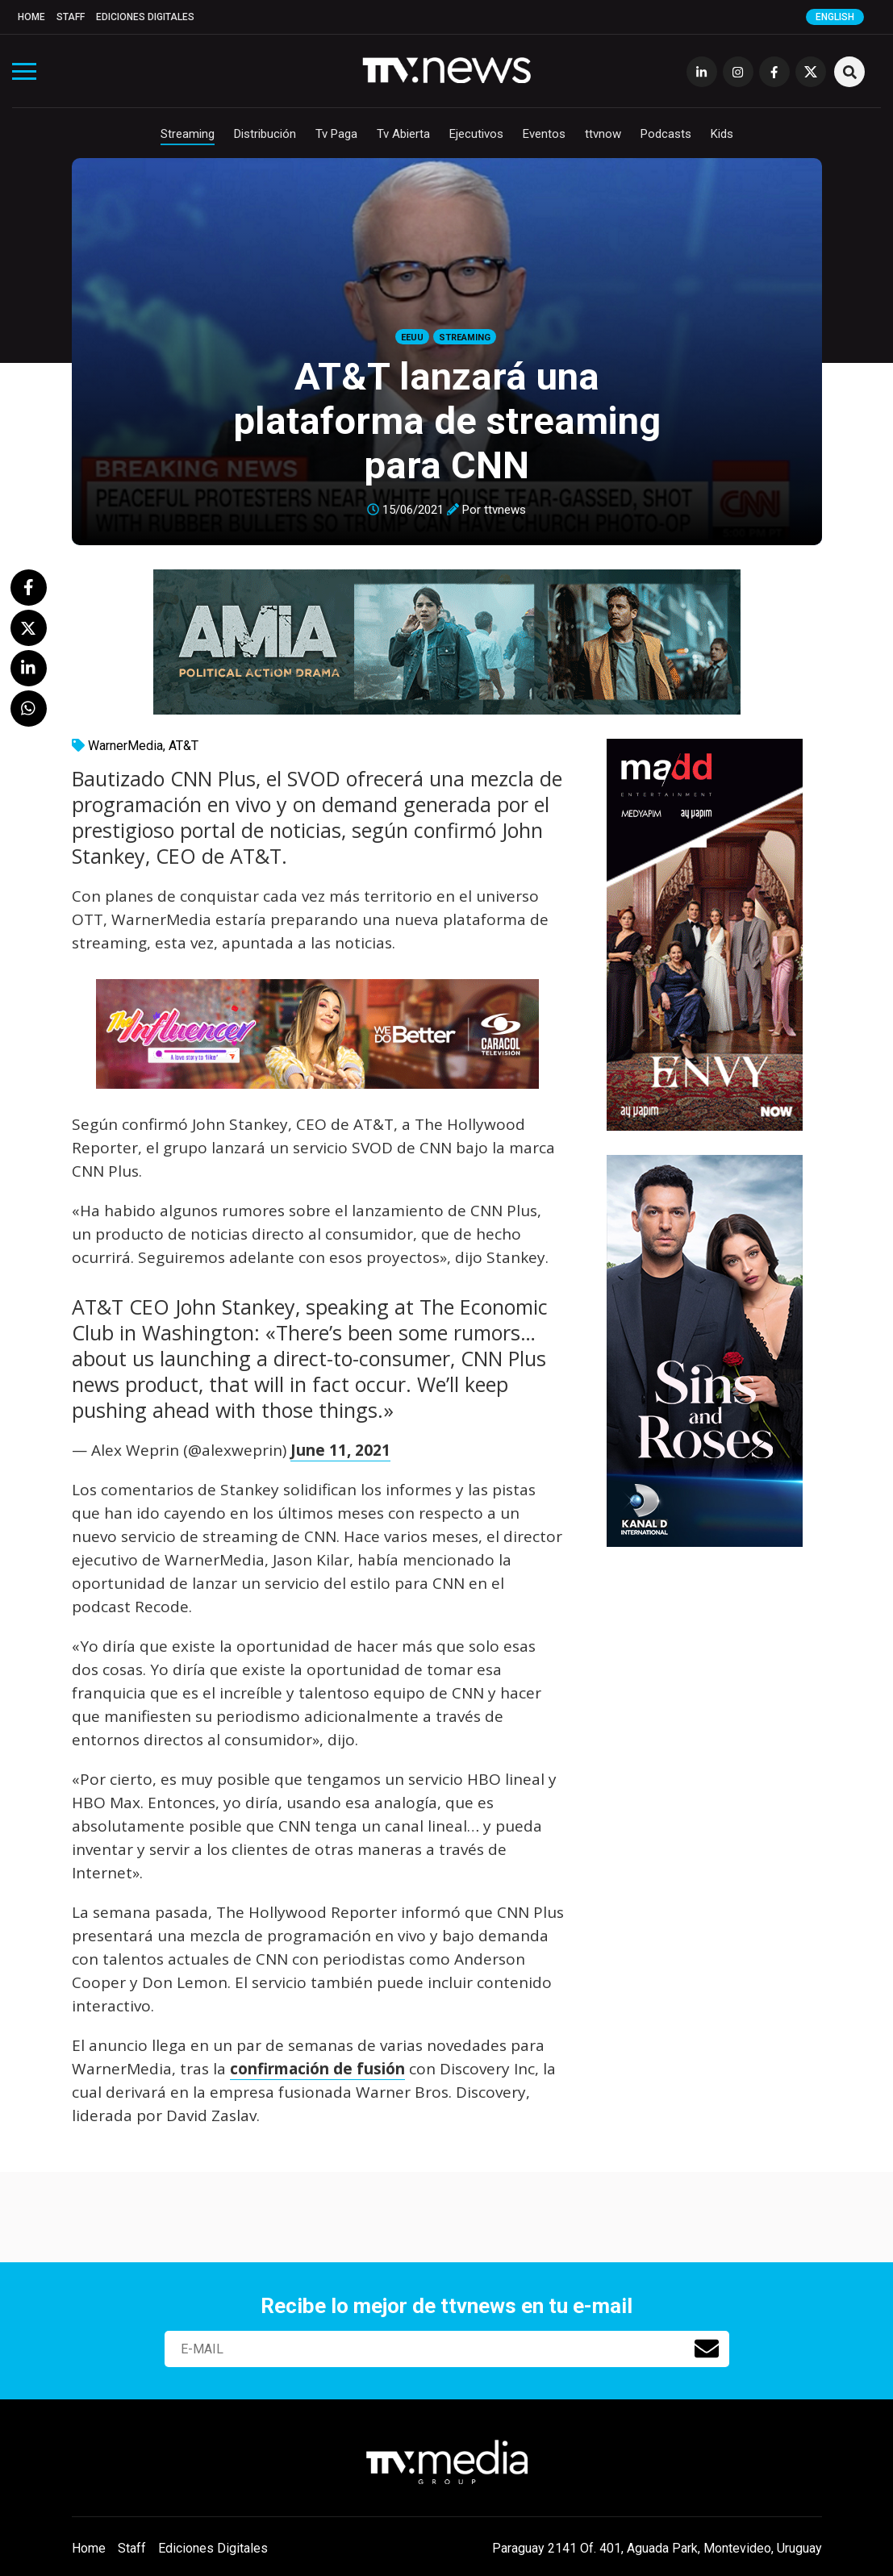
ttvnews (505, 509)
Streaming (188, 134)
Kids (722, 134)
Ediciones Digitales (145, 17)
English (835, 17)
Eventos (544, 134)
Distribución (265, 134)
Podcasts (666, 134)
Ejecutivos (476, 134)
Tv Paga (336, 134)
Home (31, 17)
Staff (70, 17)
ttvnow (603, 134)
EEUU (412, 337)
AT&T (183, 745)
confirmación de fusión (317, 2068)
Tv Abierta (403, 134)
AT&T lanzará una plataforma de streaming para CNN (447, 420)
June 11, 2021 (340, 1450)
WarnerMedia (125, 745)
